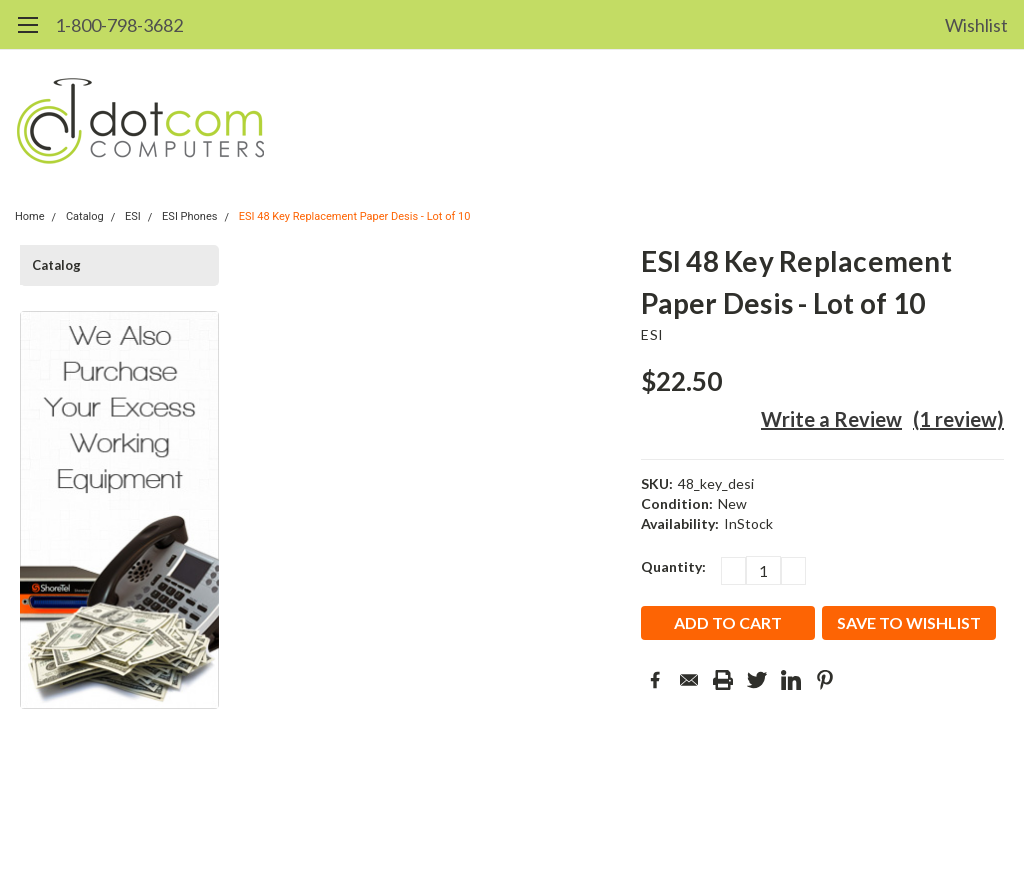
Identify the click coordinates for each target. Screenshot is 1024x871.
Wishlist (976, 25)
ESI (133, 216)
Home (30, 216)
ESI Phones (189, 216)
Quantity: (673, 566)
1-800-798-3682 (119, 25)
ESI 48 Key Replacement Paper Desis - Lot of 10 (355, 216)
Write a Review (831, 419)
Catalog (85, 216)
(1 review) (958, 419)
